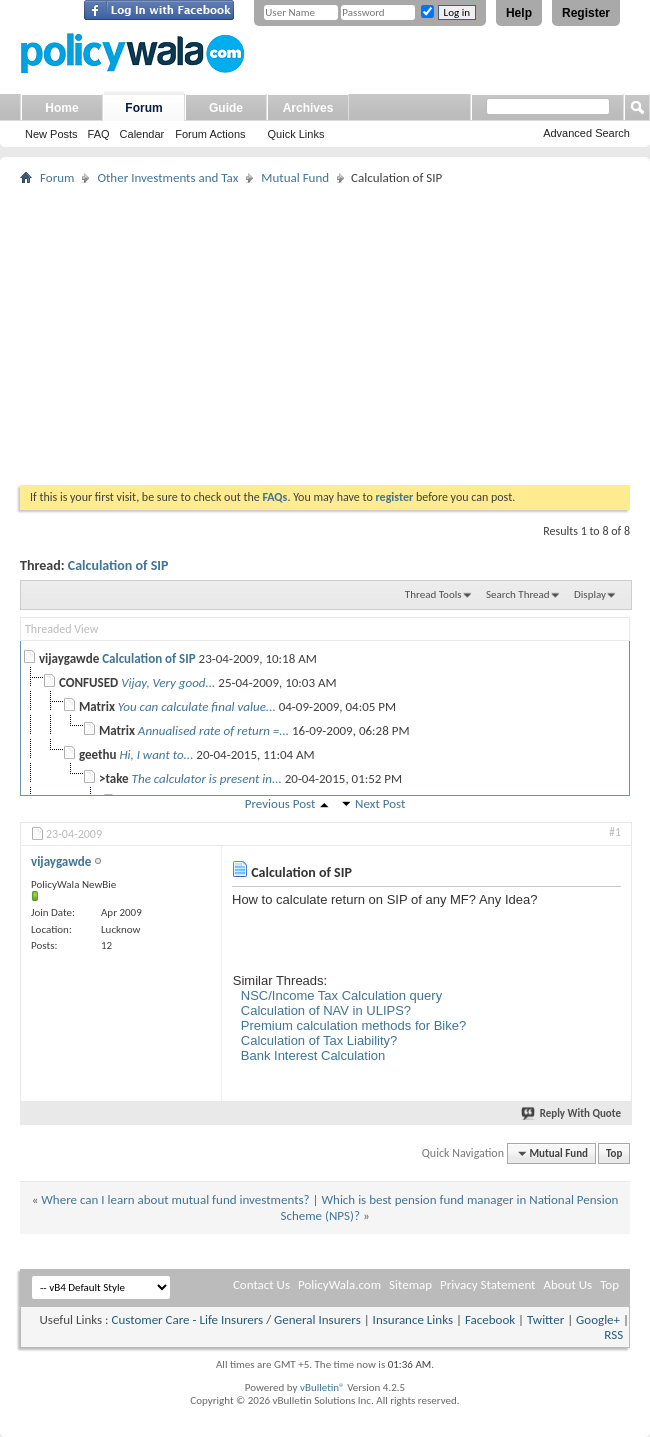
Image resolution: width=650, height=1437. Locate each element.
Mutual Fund (295, 177)
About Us (567, 1284)
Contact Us (261, 1284)
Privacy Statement (487, 1284)
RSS (613, 1334)
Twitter (545, 1319)
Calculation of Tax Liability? (319, 1040)
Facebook (490, 1319)
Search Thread (518, 594)
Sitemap (410, 1284)
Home (61, 108)
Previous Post (280, 803)
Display (590, 594)
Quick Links (296, 134)
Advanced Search (586, 133)
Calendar (142, 134)
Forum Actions (210, 134)
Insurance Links (413, 1319)
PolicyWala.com (339, 1284)
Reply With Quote (572, 1113)
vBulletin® (322, 1387)
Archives (308, 108)
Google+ (598, 1319)
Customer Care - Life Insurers (187, 1319)
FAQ (99, 134)
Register (586, 13)
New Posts (51, 134)
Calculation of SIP (118, 565)
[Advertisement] (325, 335)
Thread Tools (433, 594)
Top (614, 1153)
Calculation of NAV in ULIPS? (326, 1010)
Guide (226, 108)
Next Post (380, 803)
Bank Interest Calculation (313, 1055)
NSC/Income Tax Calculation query (341, 995)
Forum (143, 108)
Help (519, 13)
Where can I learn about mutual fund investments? (175, 1199)
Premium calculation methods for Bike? (353, 1025)
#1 (615, 832)
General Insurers (317, 1319)
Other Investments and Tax (167, 177)
